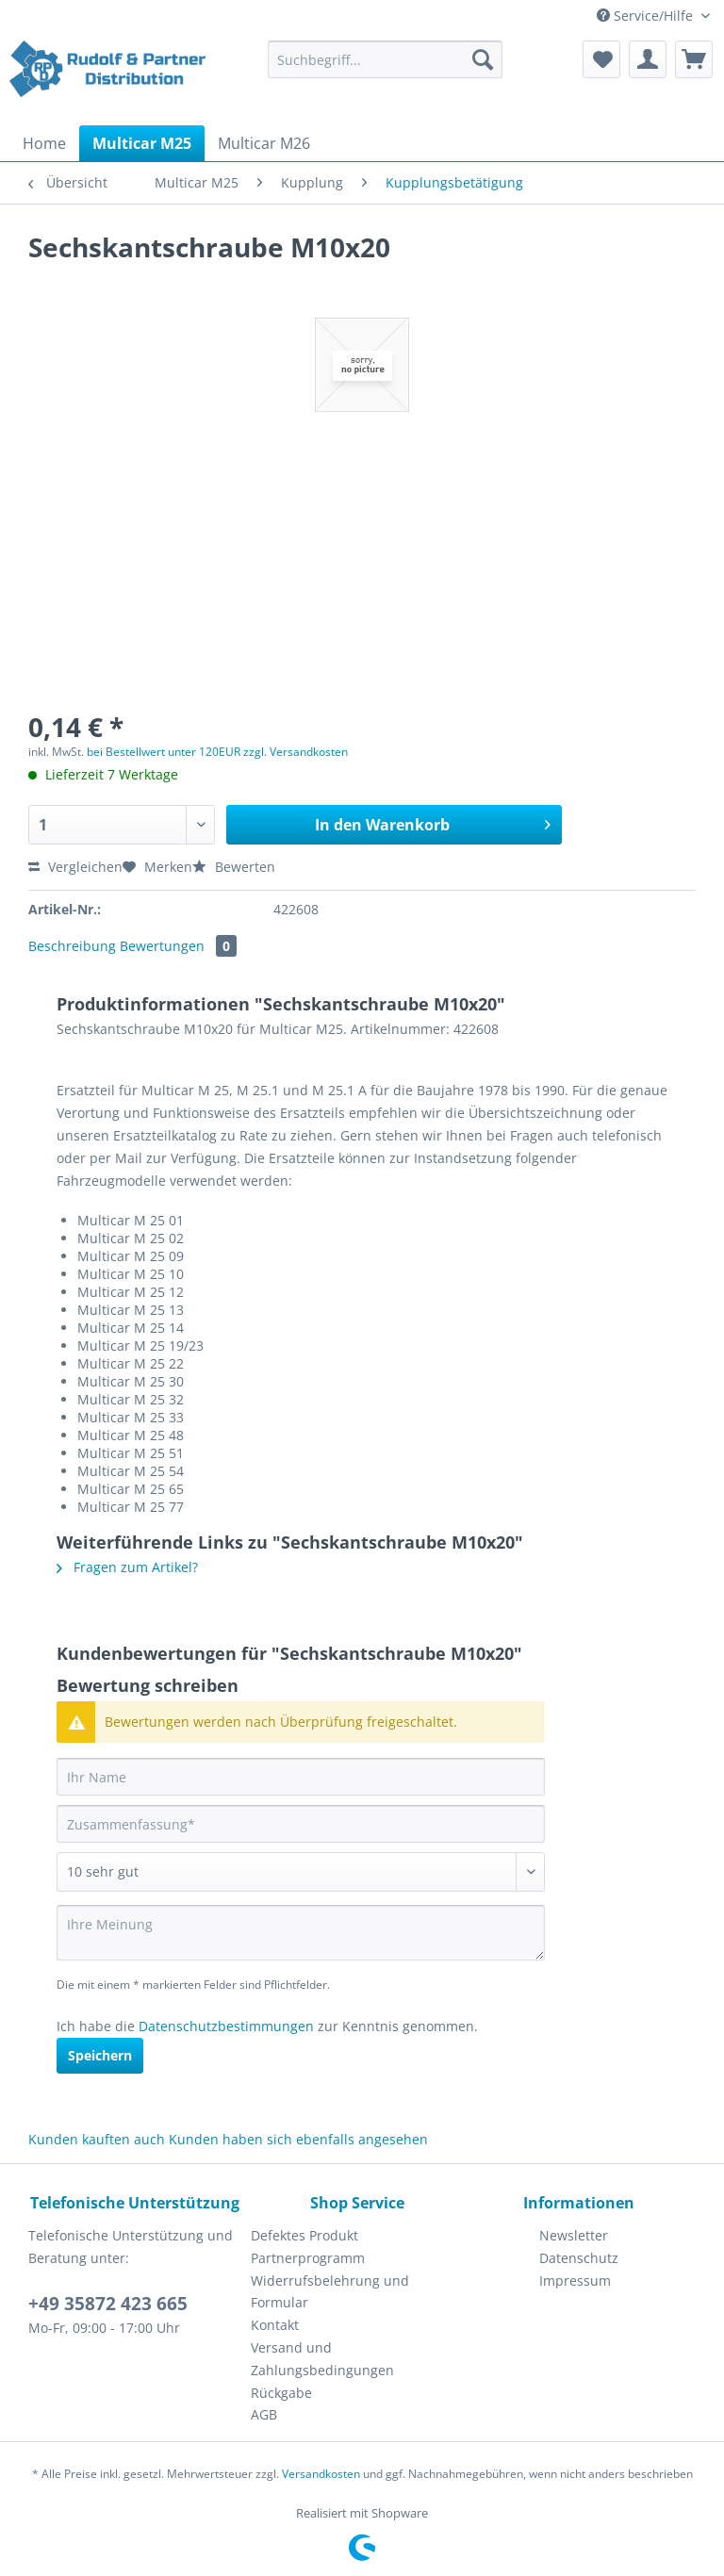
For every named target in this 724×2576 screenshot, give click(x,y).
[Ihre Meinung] (301, 1933)
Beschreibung (72, 946)
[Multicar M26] (264, 143)
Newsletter (573, 2235)
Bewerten (233, 867)
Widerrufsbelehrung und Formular (330, 2292)
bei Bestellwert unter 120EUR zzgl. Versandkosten (217, 752)
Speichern (100, 2055)
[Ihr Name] (301, 1777)
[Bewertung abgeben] (301, 1872)
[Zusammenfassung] (301, 1824)
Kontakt (275, 2325)
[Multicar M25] (142, 143)
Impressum (575, 2280)
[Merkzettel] (601, 59)
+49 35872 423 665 (108, 2303)
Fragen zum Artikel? (127, 1567)
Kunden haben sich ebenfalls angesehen (298, 2139)
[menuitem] (385, 68)
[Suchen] (482, 59)
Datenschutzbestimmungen (226, 2026)
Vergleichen (75, 867)
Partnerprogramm (308, 2258)
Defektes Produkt (304, 2235)
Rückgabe (281, 2393)
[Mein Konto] (647, 59)
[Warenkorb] (694, 59)
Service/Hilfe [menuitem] (647, 16)
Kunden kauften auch (96, 2139)
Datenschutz (578, 2258)
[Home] (44, 143)
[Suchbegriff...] (385, 59)
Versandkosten (321, 2474)
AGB (264, 2414)
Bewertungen (178, 946)
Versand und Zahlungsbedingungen (322, 2358)
